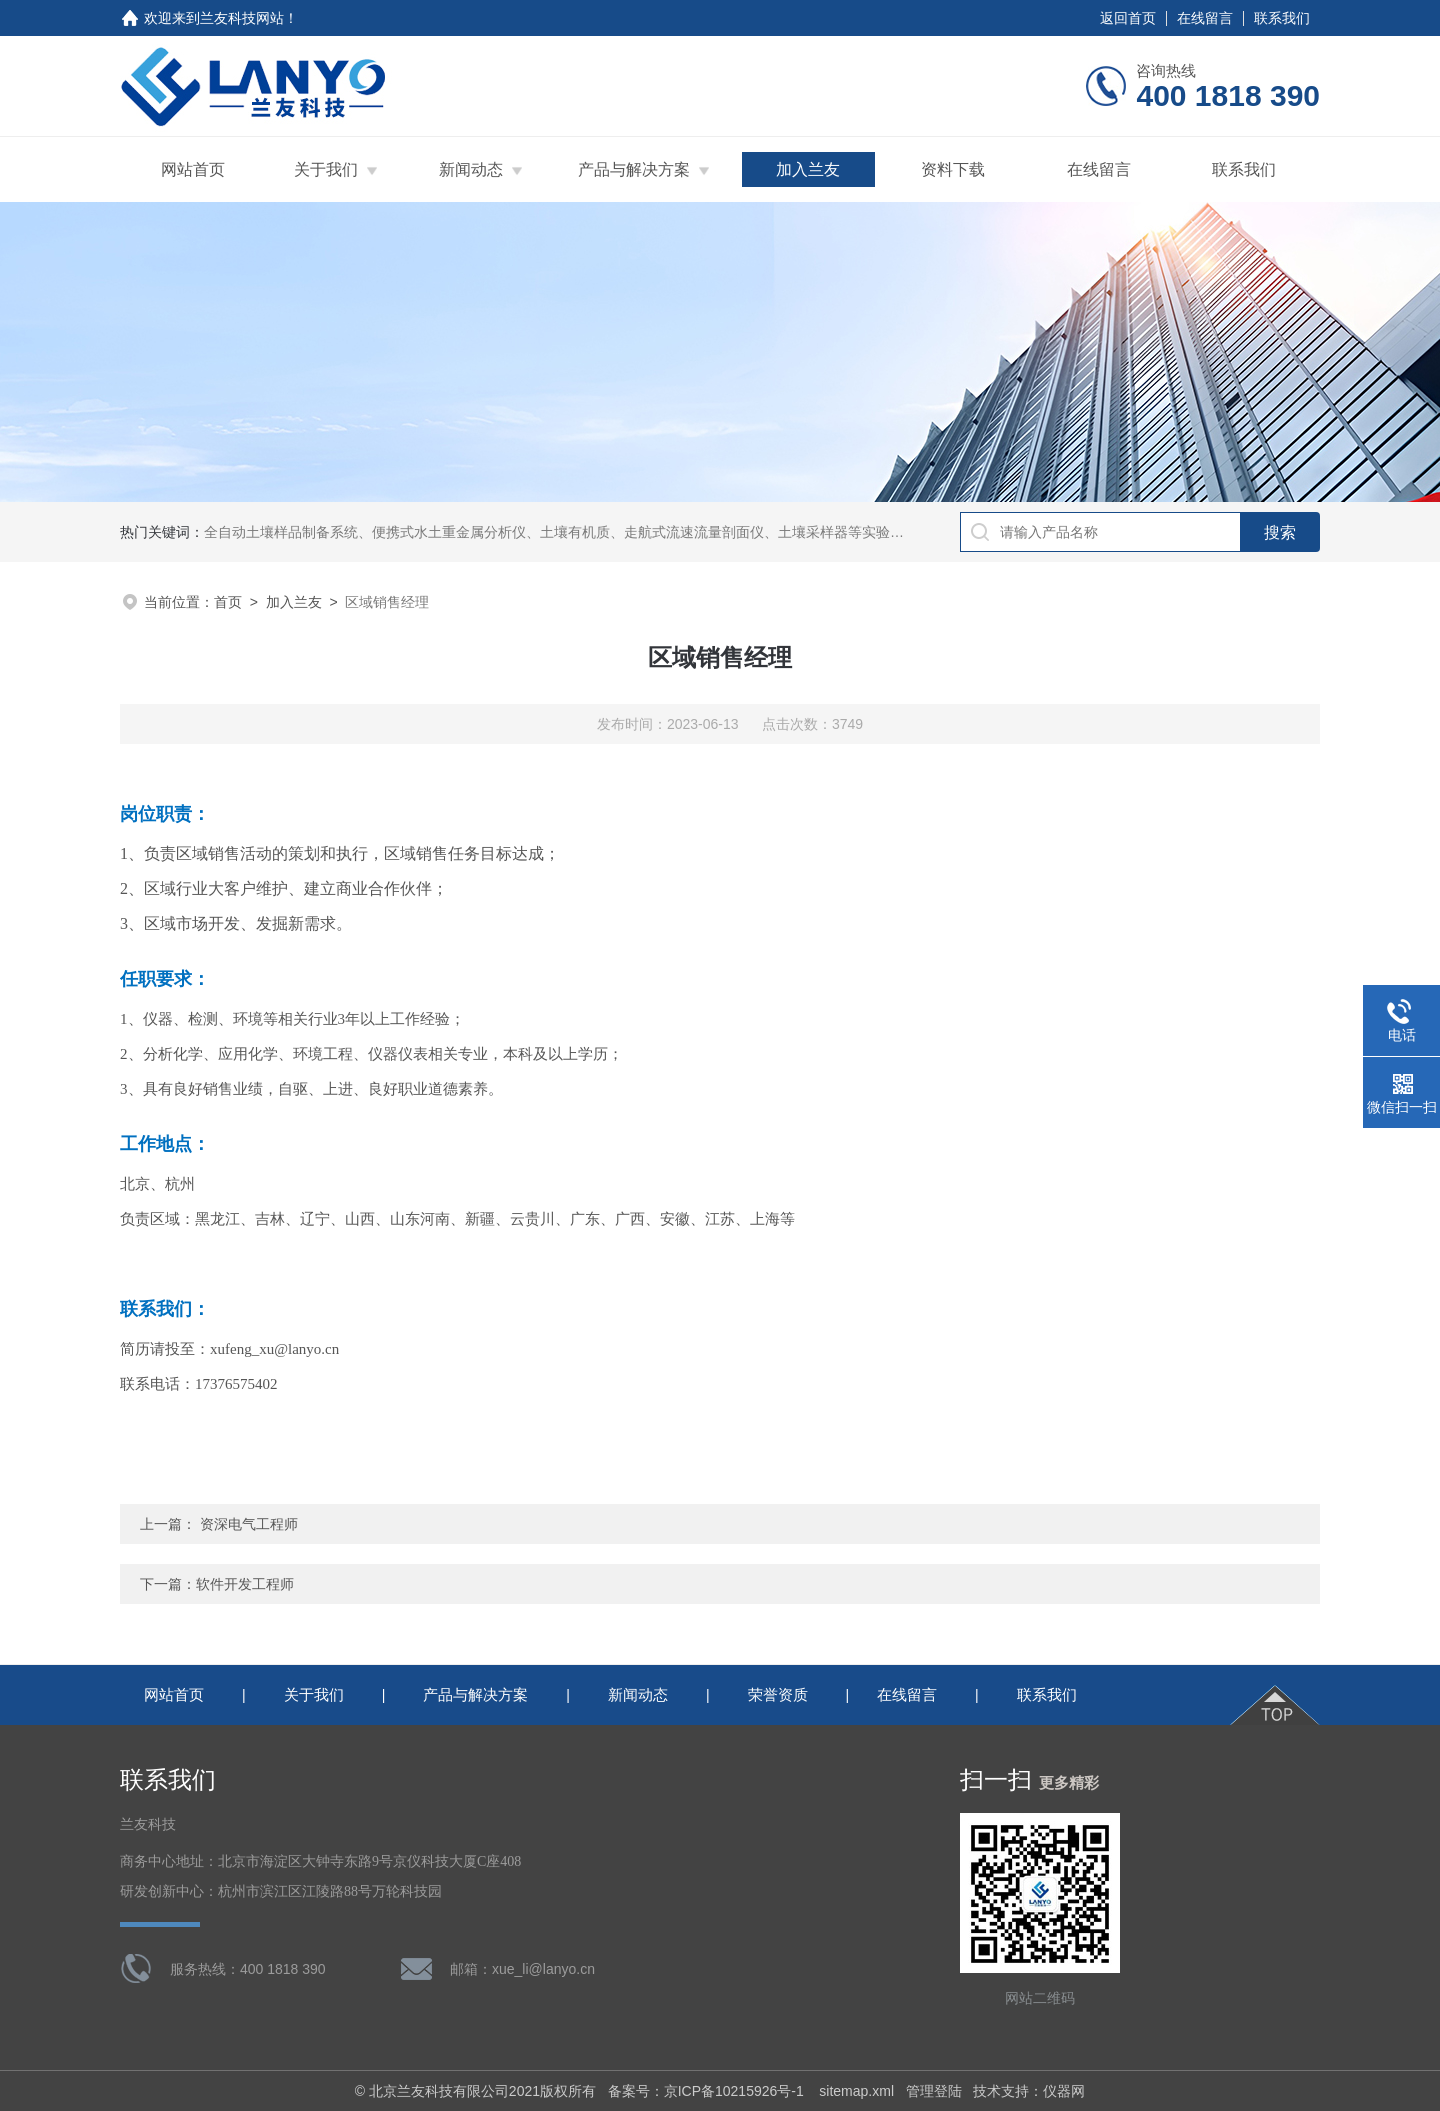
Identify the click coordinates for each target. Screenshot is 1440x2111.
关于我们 (326, 169)
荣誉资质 (778, 1694)
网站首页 (193, 169)
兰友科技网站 (242, 18)
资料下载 (953, 169)
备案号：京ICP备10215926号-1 (708, 2091)
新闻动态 (471, 169)
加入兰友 (808, 169)
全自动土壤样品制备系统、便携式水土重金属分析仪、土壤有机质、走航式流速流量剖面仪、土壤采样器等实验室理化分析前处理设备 (617, 532)
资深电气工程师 (249, 1524)
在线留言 (1205, 18)
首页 (228, 602)
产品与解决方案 (634, 169)
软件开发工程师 (245, 1584)
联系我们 (1282, 18)
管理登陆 (934, 2091)
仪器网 (1064, 2091)
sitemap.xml (856, 2091)
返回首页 (1128, 18)
